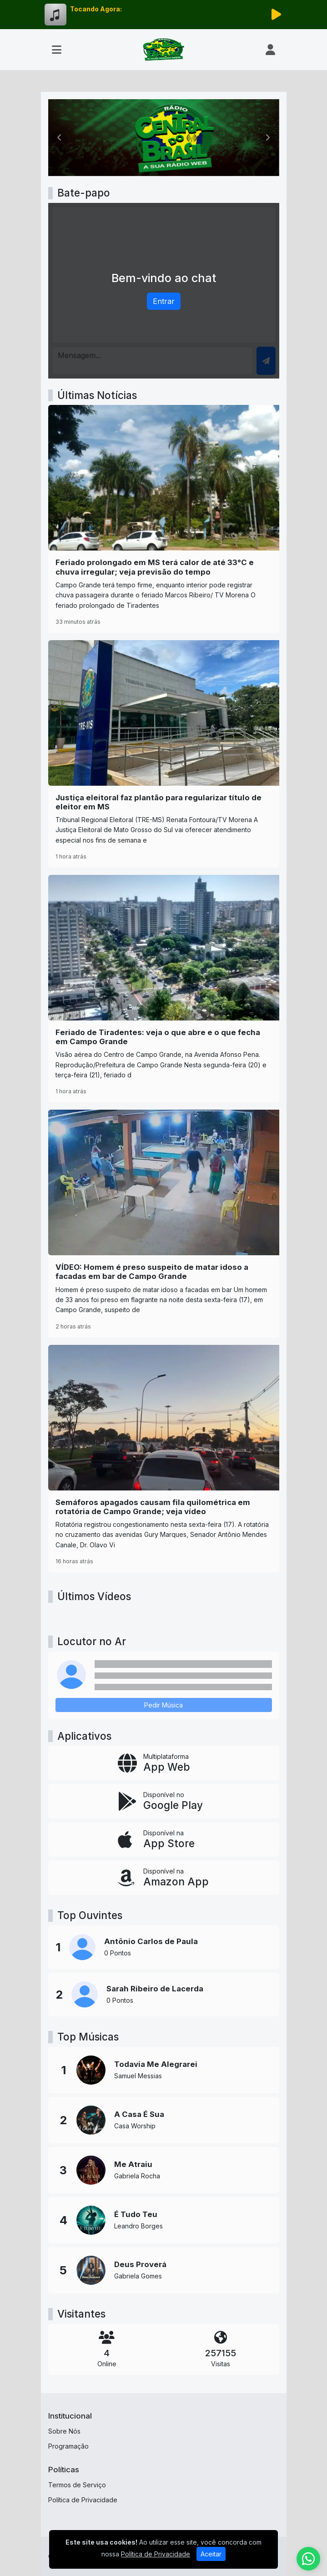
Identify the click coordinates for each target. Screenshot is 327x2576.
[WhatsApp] (308, 2559)
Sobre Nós (64, 2431)
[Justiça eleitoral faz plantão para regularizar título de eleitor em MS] (163, 754)
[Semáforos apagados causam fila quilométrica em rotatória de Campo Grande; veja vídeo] (163, 1458)
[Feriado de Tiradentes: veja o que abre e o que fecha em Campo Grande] (163, 988)
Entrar (164, 301)
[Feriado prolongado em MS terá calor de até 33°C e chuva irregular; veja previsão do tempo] (163, 518)
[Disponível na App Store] (163, 1839)
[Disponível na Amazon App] (163, 1877)
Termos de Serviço (77, 2485)
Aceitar (211, 2554)
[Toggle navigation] (56, 49)
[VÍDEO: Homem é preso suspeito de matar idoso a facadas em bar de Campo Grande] (163, 1223)
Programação (68, 2446)
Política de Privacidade (82, 2500)
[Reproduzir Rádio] (276, 14)
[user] (270, 49)
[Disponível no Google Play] (163, 1801)
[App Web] (163, 1763)
